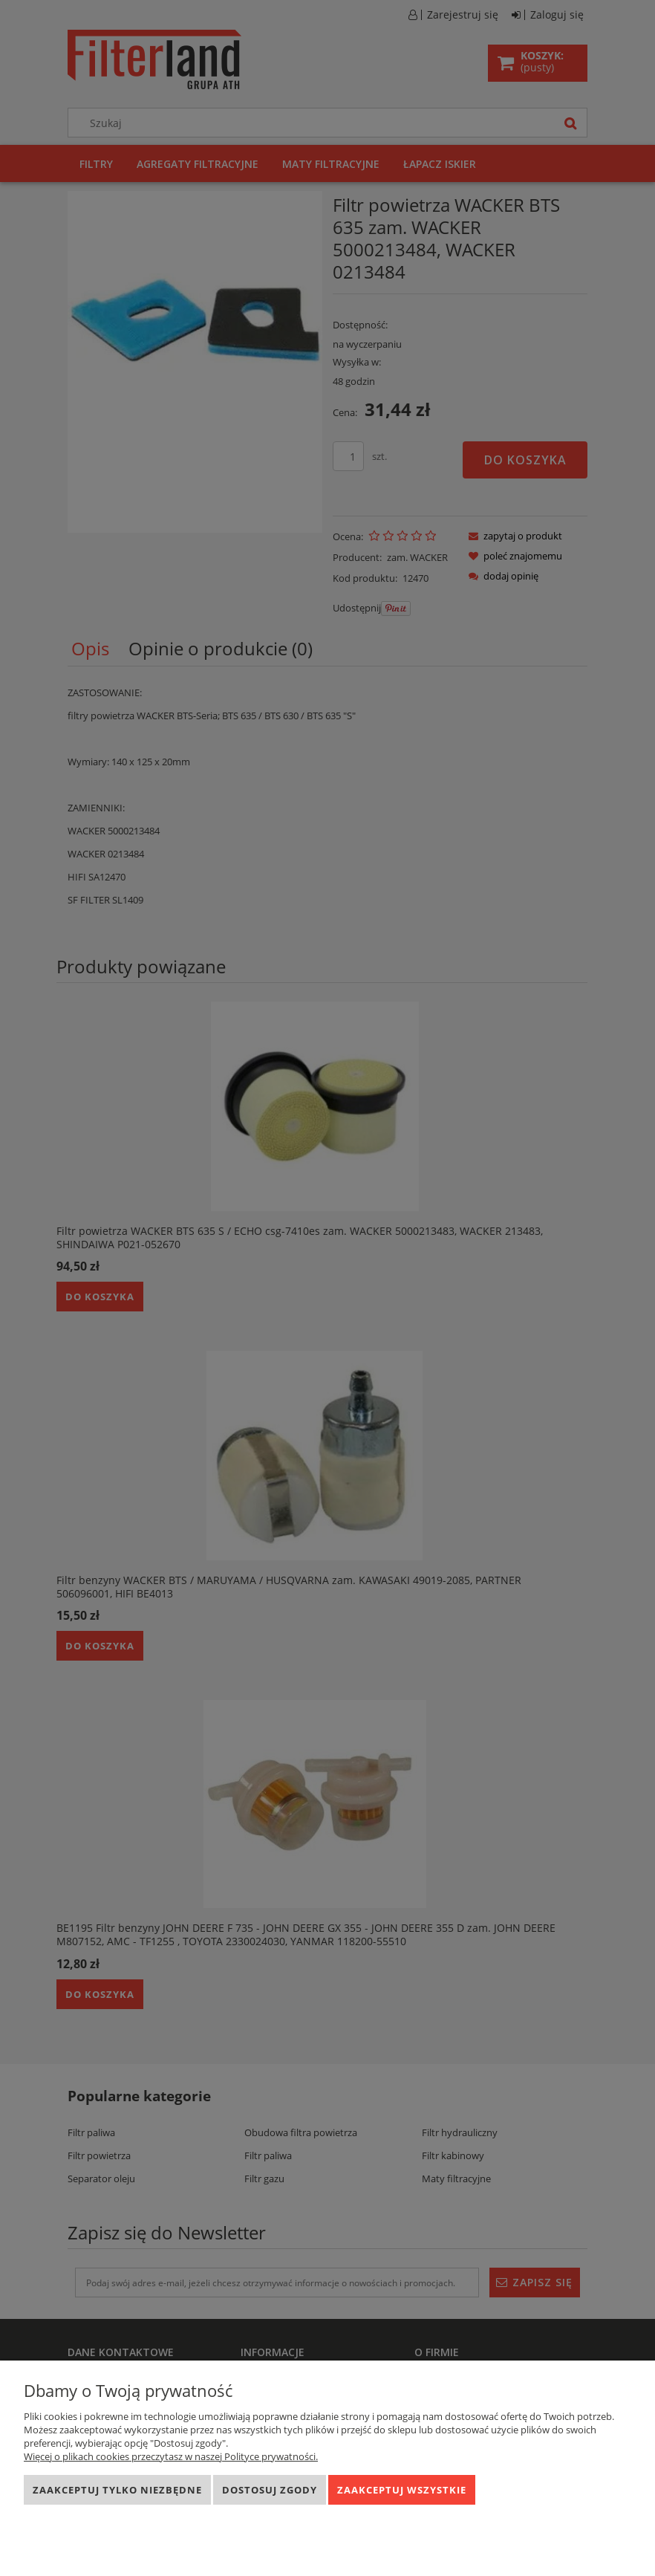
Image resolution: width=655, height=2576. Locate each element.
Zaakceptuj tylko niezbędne (117, 2489)
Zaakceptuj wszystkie (401, 2489)
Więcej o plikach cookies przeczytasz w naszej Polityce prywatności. (171, 2456)
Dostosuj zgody (269, 2489)
